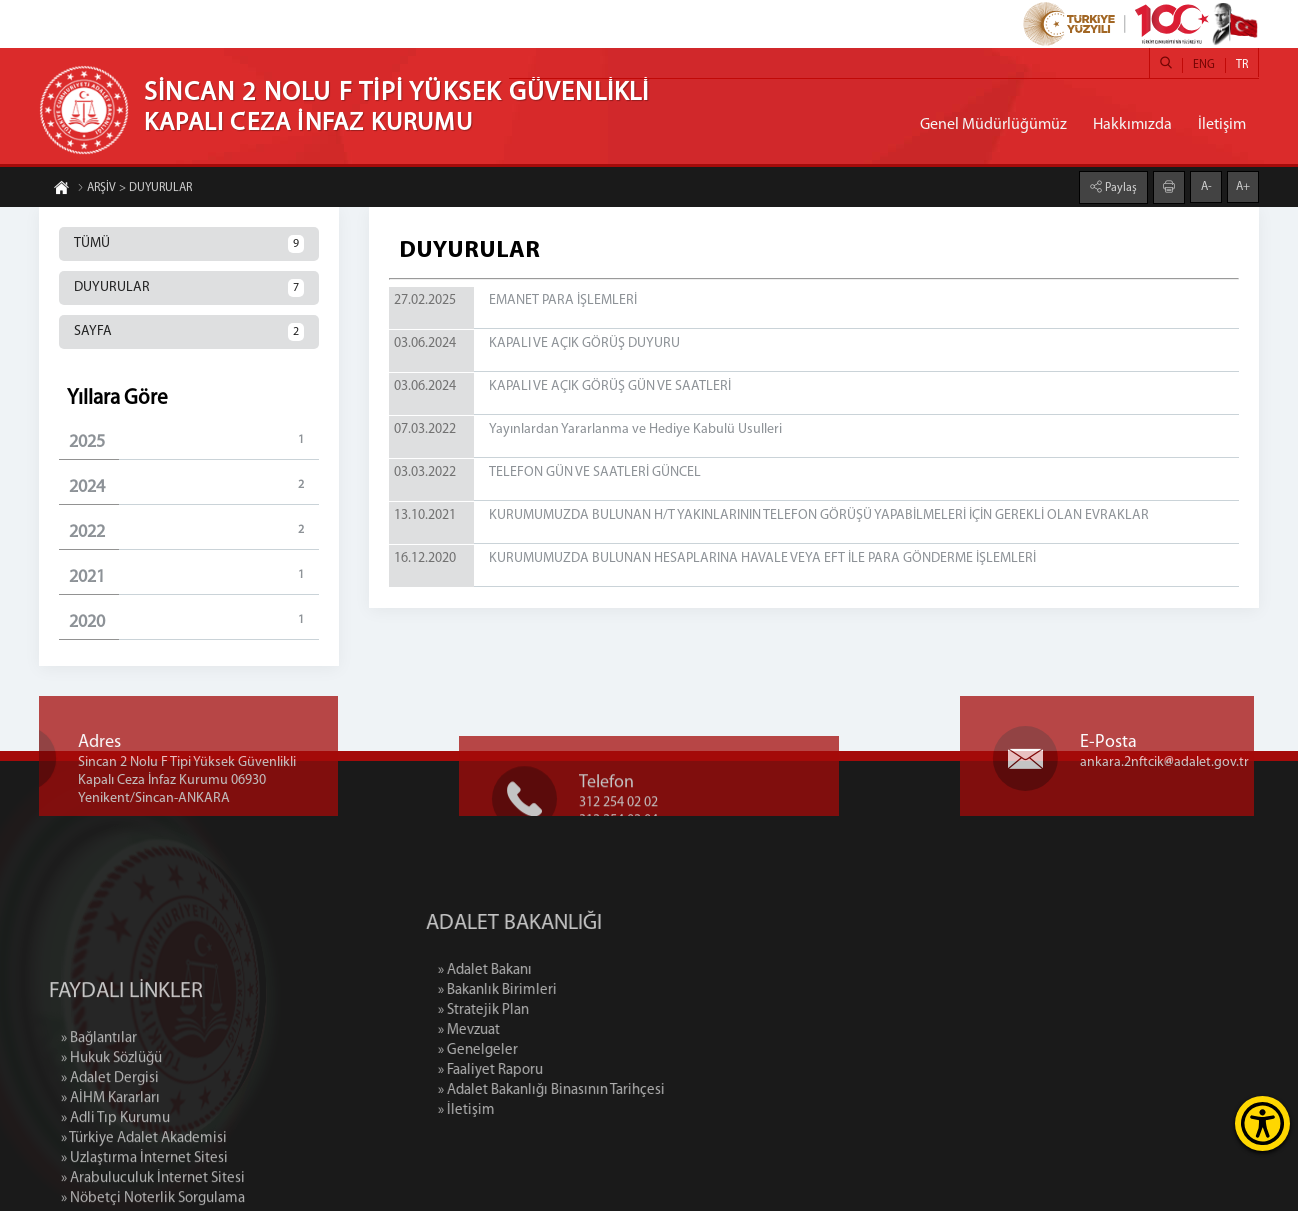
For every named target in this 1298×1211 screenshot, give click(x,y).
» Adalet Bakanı (571, 970)
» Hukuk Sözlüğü (111, 1140)
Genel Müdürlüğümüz (993, 125)
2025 (194, 441)
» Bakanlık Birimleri (583, 990)
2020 (194, 621)
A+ (1243, 186)
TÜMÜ (189, 244)
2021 (194, 576)
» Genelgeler (564, 1050)
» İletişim (552, 1110)
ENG (1204, 65)
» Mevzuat (555, 1030)
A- (1206, 186)
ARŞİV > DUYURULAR (134, 189)
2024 (194, 486)
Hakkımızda (1132, 125)
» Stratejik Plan (569, 1010)
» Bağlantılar (99, 1120)
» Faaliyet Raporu (576, 1070)
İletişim (1222, 125)
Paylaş (1119, 187)
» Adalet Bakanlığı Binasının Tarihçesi (637, 1090)
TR (1242, 65)
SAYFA (189, 332)
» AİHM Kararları (110, 1180)
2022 (194, 531)
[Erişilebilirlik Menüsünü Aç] (1262, 1123)
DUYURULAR (189, 288)
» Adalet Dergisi (110, 1160)
